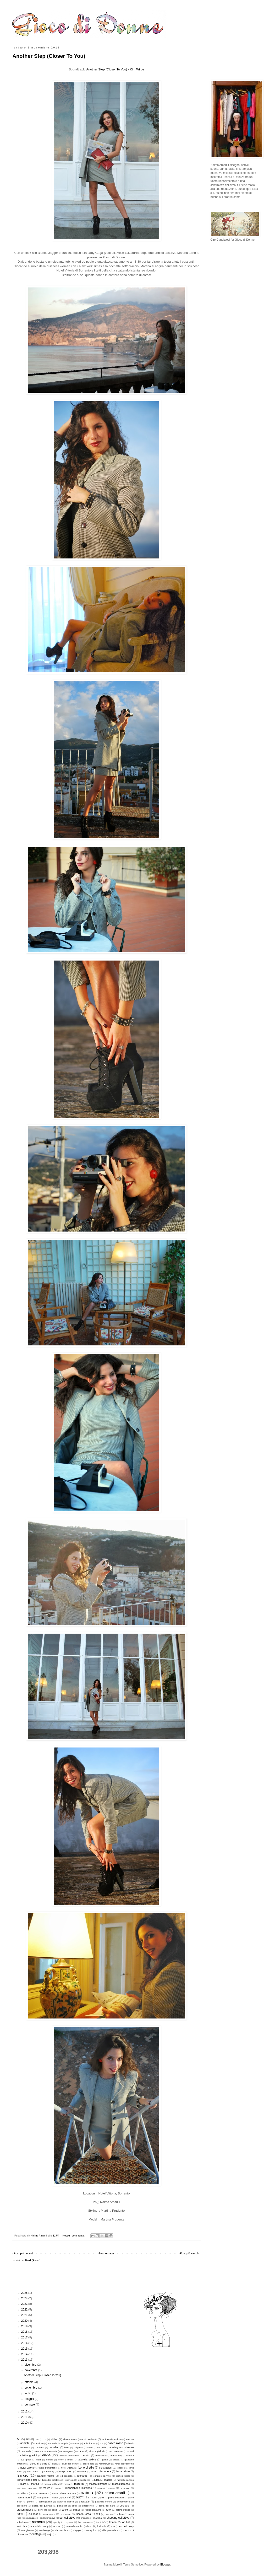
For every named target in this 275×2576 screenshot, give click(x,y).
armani (75, 2443)
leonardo (82, 2475)
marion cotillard (52, 2484)
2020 (24, 2320)
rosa (35, 2513)
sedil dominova (47, 2518)
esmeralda (100, 2455)
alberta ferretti (70, 2439)
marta (67, 2484)
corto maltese (115, 2451)
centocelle (26, 2451)
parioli (31, 2501)
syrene (69, 2522)
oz (102, 2497)
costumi (130, 2451)
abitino (54, 2439)
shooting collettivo (117, 2517)
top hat (125, 2522)
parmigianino (45, 2501)
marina (35, 2483)
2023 (24, 2303)
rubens (108, 2514)
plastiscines (88, 2505)
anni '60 (25, 2443)
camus (89, 2447)
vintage (37, 2534)
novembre (31, 2370)
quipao (76, 2509)
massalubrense (121, 2483)
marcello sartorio (125, 2480)
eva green (26, 2459)
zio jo (49, 2534)
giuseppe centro (70, 2463)
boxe (66, 2447)
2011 (24, 2417)
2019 (24, 2326)
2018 (24, 2331)
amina (105, 2439)
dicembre (31, 2364)
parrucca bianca (65, 2501)
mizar (112, 2488)
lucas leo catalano (51, 2480)
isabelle (121, 2467)
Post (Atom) (32, 2260)
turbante (102, 2526)
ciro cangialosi (96, 2451)
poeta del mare (107, 2505)
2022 (24, 2309)
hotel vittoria (67, 2467)
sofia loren (22, 2522)
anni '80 (39, 2443)
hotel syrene (27, 2467)
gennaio (30, 2404)
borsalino (54, 2447)
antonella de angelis (58, 2443)
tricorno (57, 2526)
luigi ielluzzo (84, 2480)
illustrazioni (105, 2467)
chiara (80, 2451)
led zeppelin (66, 2476)
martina (79, 2484)
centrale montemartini (46, 2451)
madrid (108, 2479)
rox (98, 2514)
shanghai (97, 2518)
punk (54, 2509)
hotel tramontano (48, 2467)
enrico (86, 2455)
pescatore (22, 2505)
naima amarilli (115, 2493)
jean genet (32, 2471)
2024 (24, 2298)
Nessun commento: (73, 2235)
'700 (44, 2439)
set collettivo (67, 2517)
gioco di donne (38, 2463)
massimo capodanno (27, 2488)
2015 (24, 2348)
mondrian (21, 2493)
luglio (28, 2393)
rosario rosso (83, 2513)
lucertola (69, 2480)
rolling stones (123, 2509)
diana (46, 2455)
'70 (36, 2439)
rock (108, 2509)
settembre (31, 2387)
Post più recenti (23, 2253)
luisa (96, 2479)
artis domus (90, 2443)
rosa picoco (49, 2514)
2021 (24, 2315)
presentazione (25, 2509)
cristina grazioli (29, 2455)
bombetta (39, 2447)
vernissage (44, 2530)
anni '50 (130, 2439)
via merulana (61, 2530)
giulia (54, 2463)
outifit (94, 2497)
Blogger (165, 2564)
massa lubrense (98, 2483)
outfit (79, 2497)
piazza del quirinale (42, 2505)
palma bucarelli (116, 2497)
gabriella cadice (87, 2459)
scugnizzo (30, 2518)
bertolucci (25, 2447)
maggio (30, 2399)
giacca (116, 2459)
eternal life (115, 2455)
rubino (120, 2514)
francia (49, 2459)
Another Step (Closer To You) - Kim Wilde (115, 69)
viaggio (77, 2530)
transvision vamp (40, 2526)
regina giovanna (93, 2509)
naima (87, 2492)
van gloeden (27, 2530)
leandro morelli (46, 2475)
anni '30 (117, 2439)
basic (131, 2443)
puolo (64, 2509)
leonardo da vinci (102, 2476)
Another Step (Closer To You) (48, 56)
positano (125, 2505)
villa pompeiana (110, 2530)
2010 (24, 2422)
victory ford (91, 2530)
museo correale (39, 2493)
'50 (19, 2439)
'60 (28, 2439)
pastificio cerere (103, 2501)
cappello (101, 2447)
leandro (22, 2475)
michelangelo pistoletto (78, 2487)
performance (123, 2501)
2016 (24, 2343)
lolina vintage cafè (27, 2479)
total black (22, 2526)
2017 (24, 2337)
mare (23, 2483)
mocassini (125, 2488)
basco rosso (115, 2443)
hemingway (104, 2463)
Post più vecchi (189, 2253)
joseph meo (65, 2471)
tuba (89, 2526)
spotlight (57, 2522)
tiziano (112, 2522)
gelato (105, 2459)
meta (57, 2488)
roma (21, 2514)
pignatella (62, 2505)
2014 (24, 2354)
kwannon (81, 2471)
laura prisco (123, 2471)
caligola (78, 2447)
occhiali (66, 2497)
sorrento (38, 2522)
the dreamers (85, 2522)
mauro (46, 2487)
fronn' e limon (65, 2459)
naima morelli (24, 2497)
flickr (38, 2459)
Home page (106, 2253)
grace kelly (88, 2463)
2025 (24, 2292)
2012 (24, 2411)
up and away (126, 2526)
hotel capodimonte (124, 2463)
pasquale (84, 2501)
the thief (100, 2522)
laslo (93, 2471)
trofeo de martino (74, 2526)
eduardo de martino (69, 2455)
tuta (113, 2526)
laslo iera (105, 2471)
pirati (74, 2505)
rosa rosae (65, 2514)
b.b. (102, 2443)
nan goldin (42, 2497)
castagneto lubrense (122, 2447)
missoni (101, 2488)
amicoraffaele (89, 2439)
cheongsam (67, 2451)
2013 (24, 2359)
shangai (85, 2518)
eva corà (129, 2455)
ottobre (29, 2382)
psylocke (42, 2509)
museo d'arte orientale (64, 2493)
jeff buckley (48, 2471)
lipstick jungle (123, 2476)
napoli (55, 2497)
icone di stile (86, 2467)
